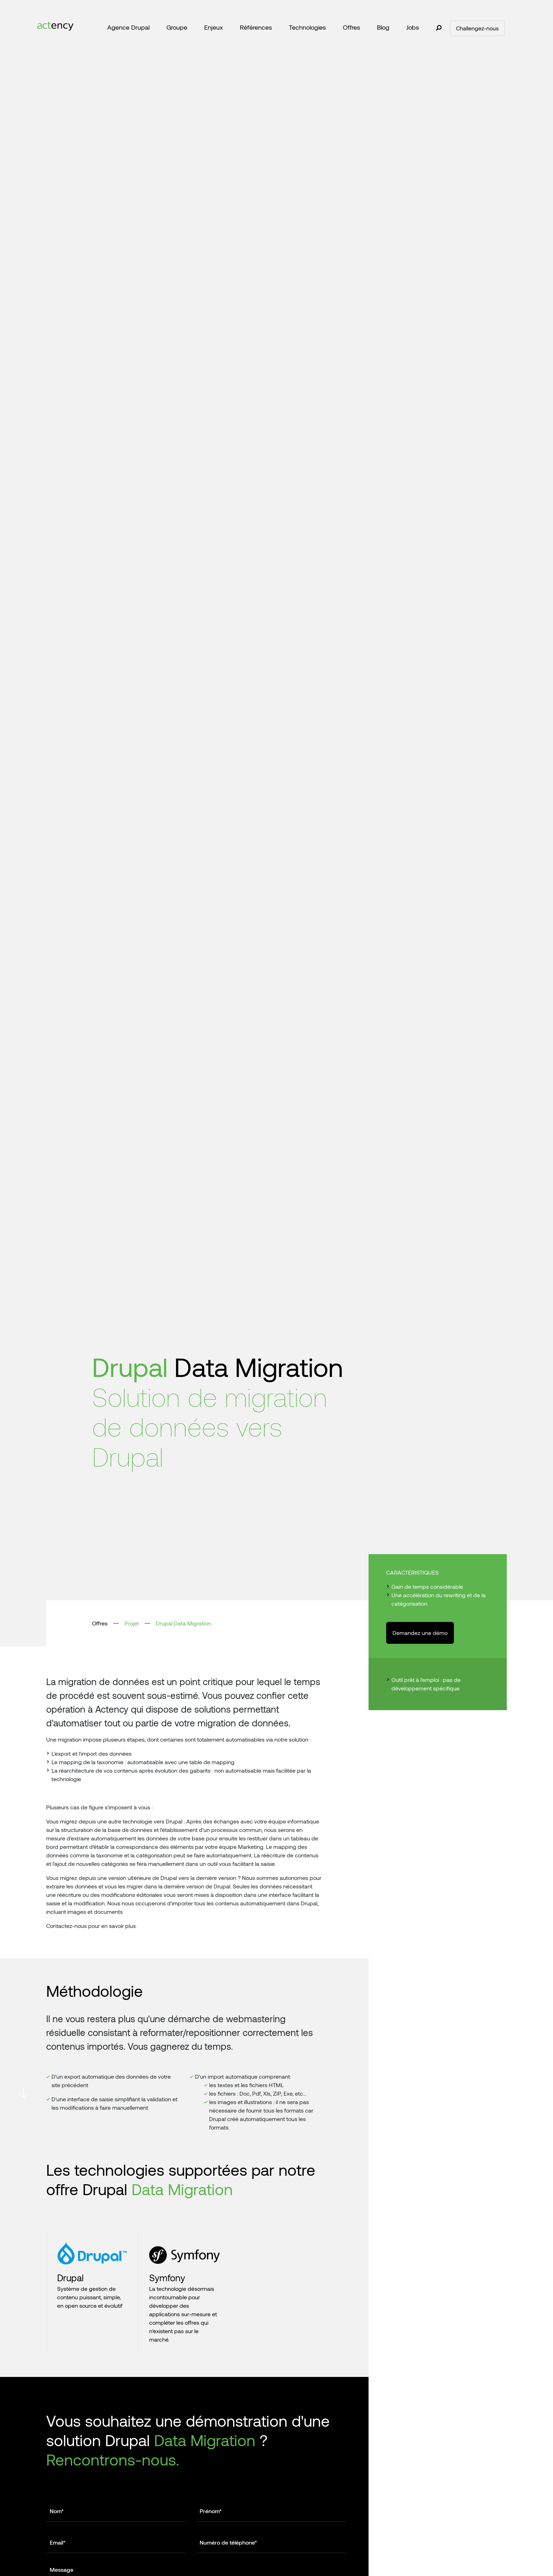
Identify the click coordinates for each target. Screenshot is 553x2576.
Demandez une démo (420, 1632)
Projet (131, 1623)
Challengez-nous (477, 28)
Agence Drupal (128, 27)
